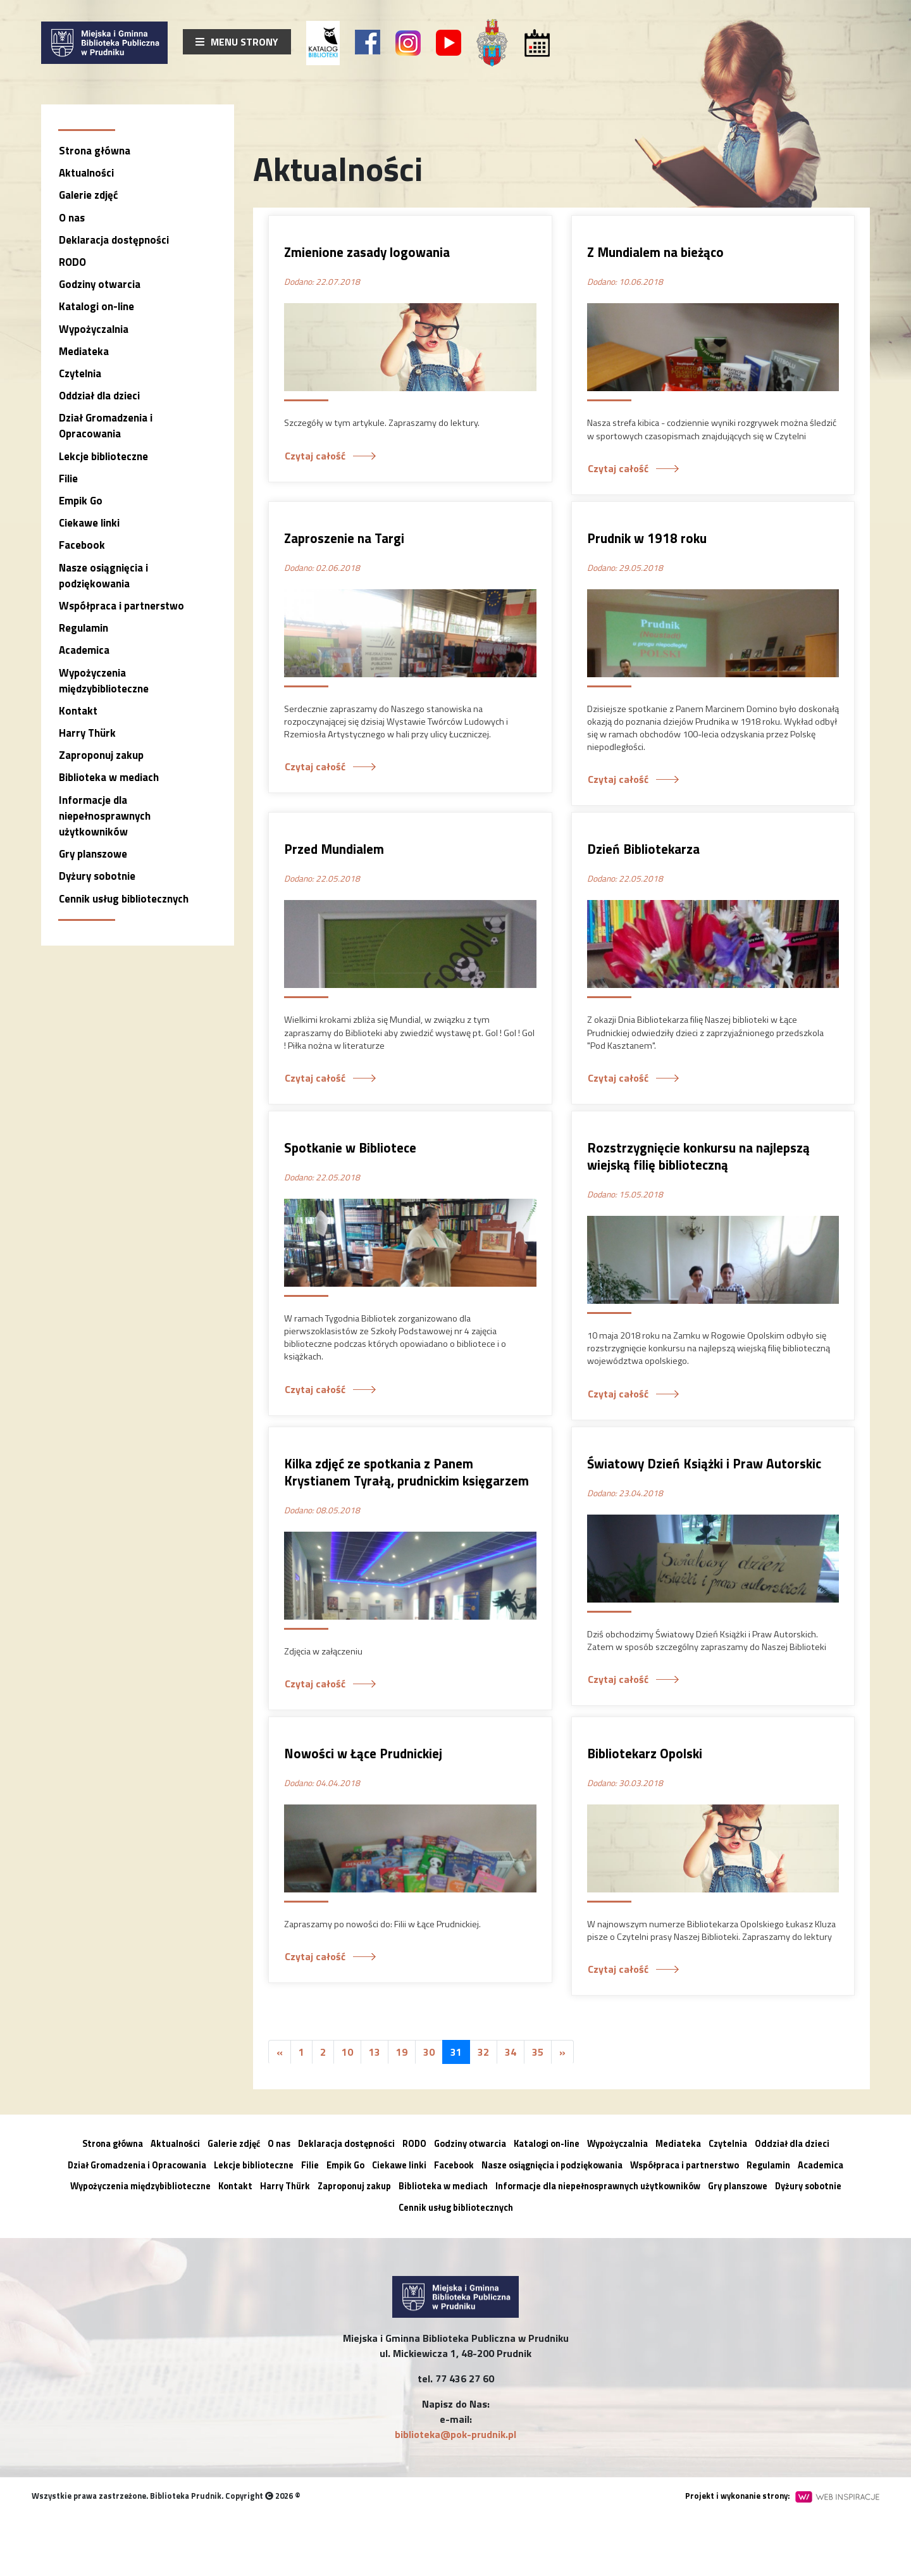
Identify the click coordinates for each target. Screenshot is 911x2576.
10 (347, 2052)
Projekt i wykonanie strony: (782, 2495)
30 (429, 2052)
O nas (72, 217)
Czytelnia (80, 373)
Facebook (82, 545)
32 (483, 2052)
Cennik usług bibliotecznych (124, 899)
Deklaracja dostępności (114, 240)
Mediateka (84, 351)
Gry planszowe (93, 854)
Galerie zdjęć (88, 195)
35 (537, 2052)
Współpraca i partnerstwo (121, 605)
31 (456, 2052)
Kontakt (78, 711)
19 (401, 2052)
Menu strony (236, 41)
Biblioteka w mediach (109, 777)
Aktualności (86, 173)
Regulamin (83, 628)
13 (374, 2052)
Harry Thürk (87, 733)
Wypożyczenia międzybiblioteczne (104, 681)
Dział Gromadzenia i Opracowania (105, 426)
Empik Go (80, 500)
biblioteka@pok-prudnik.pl (455, 2434)
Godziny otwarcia (99, 284)
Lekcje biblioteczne (103, 456)
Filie (68, 478)
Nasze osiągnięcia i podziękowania (103, 576)
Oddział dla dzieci (99, 395)
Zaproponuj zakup (101, 755)
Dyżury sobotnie (97, 876)
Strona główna (94, 150)
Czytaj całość (315, 455)
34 (510, 2052)
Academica (84, 650)
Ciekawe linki (89, 523)
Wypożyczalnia (93, 329)
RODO (72, 262)
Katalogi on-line (96, 306)
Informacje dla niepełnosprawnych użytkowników (105, 816)
